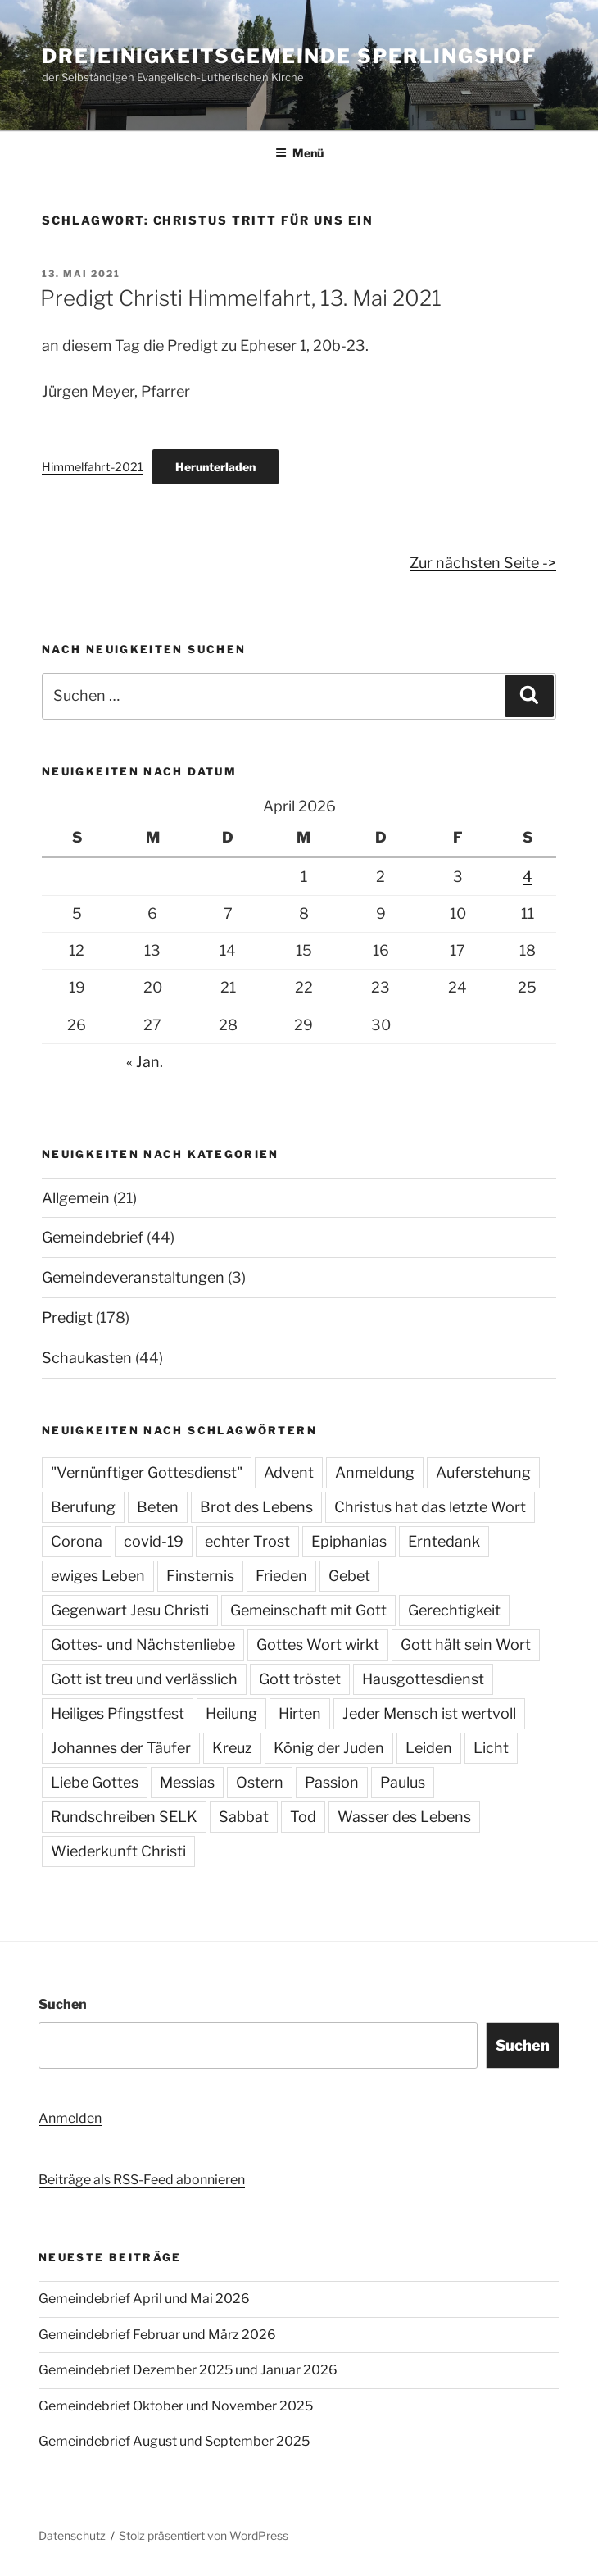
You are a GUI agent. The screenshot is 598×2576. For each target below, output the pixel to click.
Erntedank (444, 1541)
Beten (158, 1506)
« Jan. (144, 1061)
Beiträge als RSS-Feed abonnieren (142, 2180)
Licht (491, 1747)
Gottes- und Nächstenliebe (143, 1644)
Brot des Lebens (256, 1506)
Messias (187, 1782)
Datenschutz (72, 2535)
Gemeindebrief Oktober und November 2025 (176, 2406)
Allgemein (76, 1197)
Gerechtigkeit (454, 1610)
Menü (299, 153)
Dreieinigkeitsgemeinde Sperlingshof (289, 56)
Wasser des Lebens (404, 1816)
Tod (303, 1816)
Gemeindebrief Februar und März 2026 (157, 2334)
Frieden (281, 1575)
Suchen (63, 2004)
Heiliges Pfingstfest (117, 1713)
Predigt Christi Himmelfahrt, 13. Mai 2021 (241, 298)
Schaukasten (87, 1357)
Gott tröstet (300, 1679)
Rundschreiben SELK (124, 1816)
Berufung (83, 1506)
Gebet (349, 1575)
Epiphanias (349, 1541)
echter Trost (247, 1541)
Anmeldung (375, 1472)
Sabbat (244, 1816)
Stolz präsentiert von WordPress (203, 2535)
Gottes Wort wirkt (317, 1644)
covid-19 (153, 1541)
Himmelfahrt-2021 (92, 467)
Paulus (402, 1782)
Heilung (231, 1713)
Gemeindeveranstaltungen (133, 1277)
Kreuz (232, 1747)
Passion (332, 1782)
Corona (76, 1541)
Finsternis (200, 1575)
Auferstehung (483, 1472)
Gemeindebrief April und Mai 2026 (144, 2298)
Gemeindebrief (92, 1237)
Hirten (300, 1713)
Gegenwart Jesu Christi (130, 1610)
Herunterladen (215, 467)
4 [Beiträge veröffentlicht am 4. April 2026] (527, 876)
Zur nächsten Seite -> (483, 562)
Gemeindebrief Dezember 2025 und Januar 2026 (188, 2370)
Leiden (428, 1747)
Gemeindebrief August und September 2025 (174, 2441)
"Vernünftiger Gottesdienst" (146, 1472)
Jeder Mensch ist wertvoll (429, 1713)
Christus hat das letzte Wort (430, 1506)
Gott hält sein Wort (466, 1644)
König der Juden (329, 1747)
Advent (289, 1472)
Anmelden (70, 2118)
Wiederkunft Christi (118, 1851)
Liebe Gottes (94, 1782)
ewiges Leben (98, 1575)
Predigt (67, 1317)
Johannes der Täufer (121, 1747)
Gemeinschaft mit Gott (308, 1610)
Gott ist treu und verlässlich (144, 1679)
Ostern (259, 1782)
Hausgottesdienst (423, 1679)
